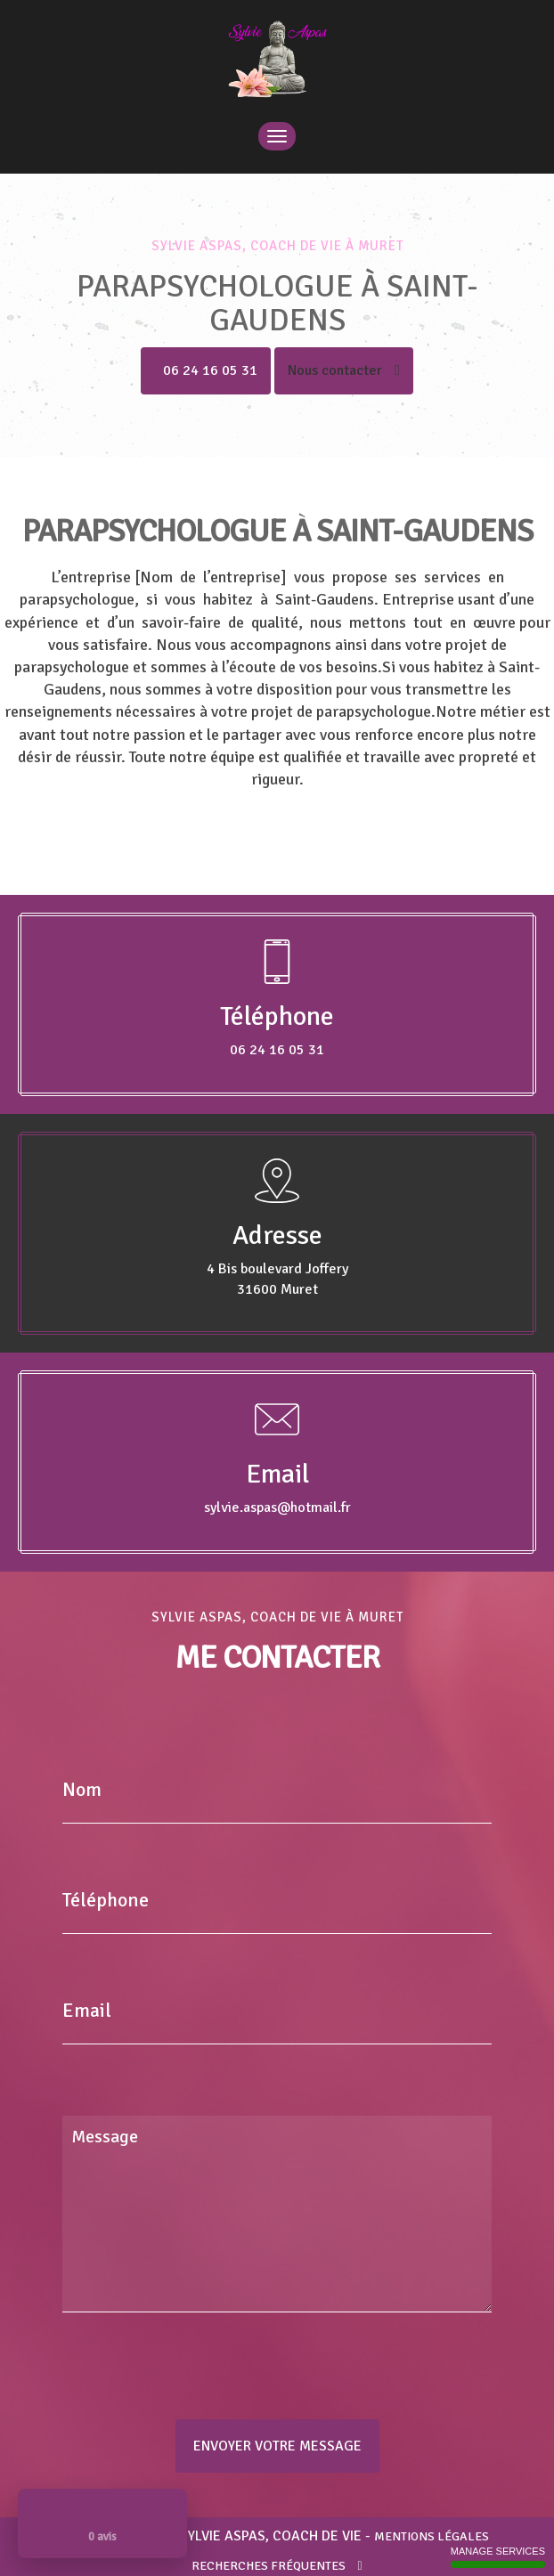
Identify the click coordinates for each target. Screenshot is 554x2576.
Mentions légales (431, 2536)
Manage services (498, 2557)
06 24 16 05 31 (210, 370)
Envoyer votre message (277, 2446)
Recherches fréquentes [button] (276, 2565)
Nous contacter (344, 370)
